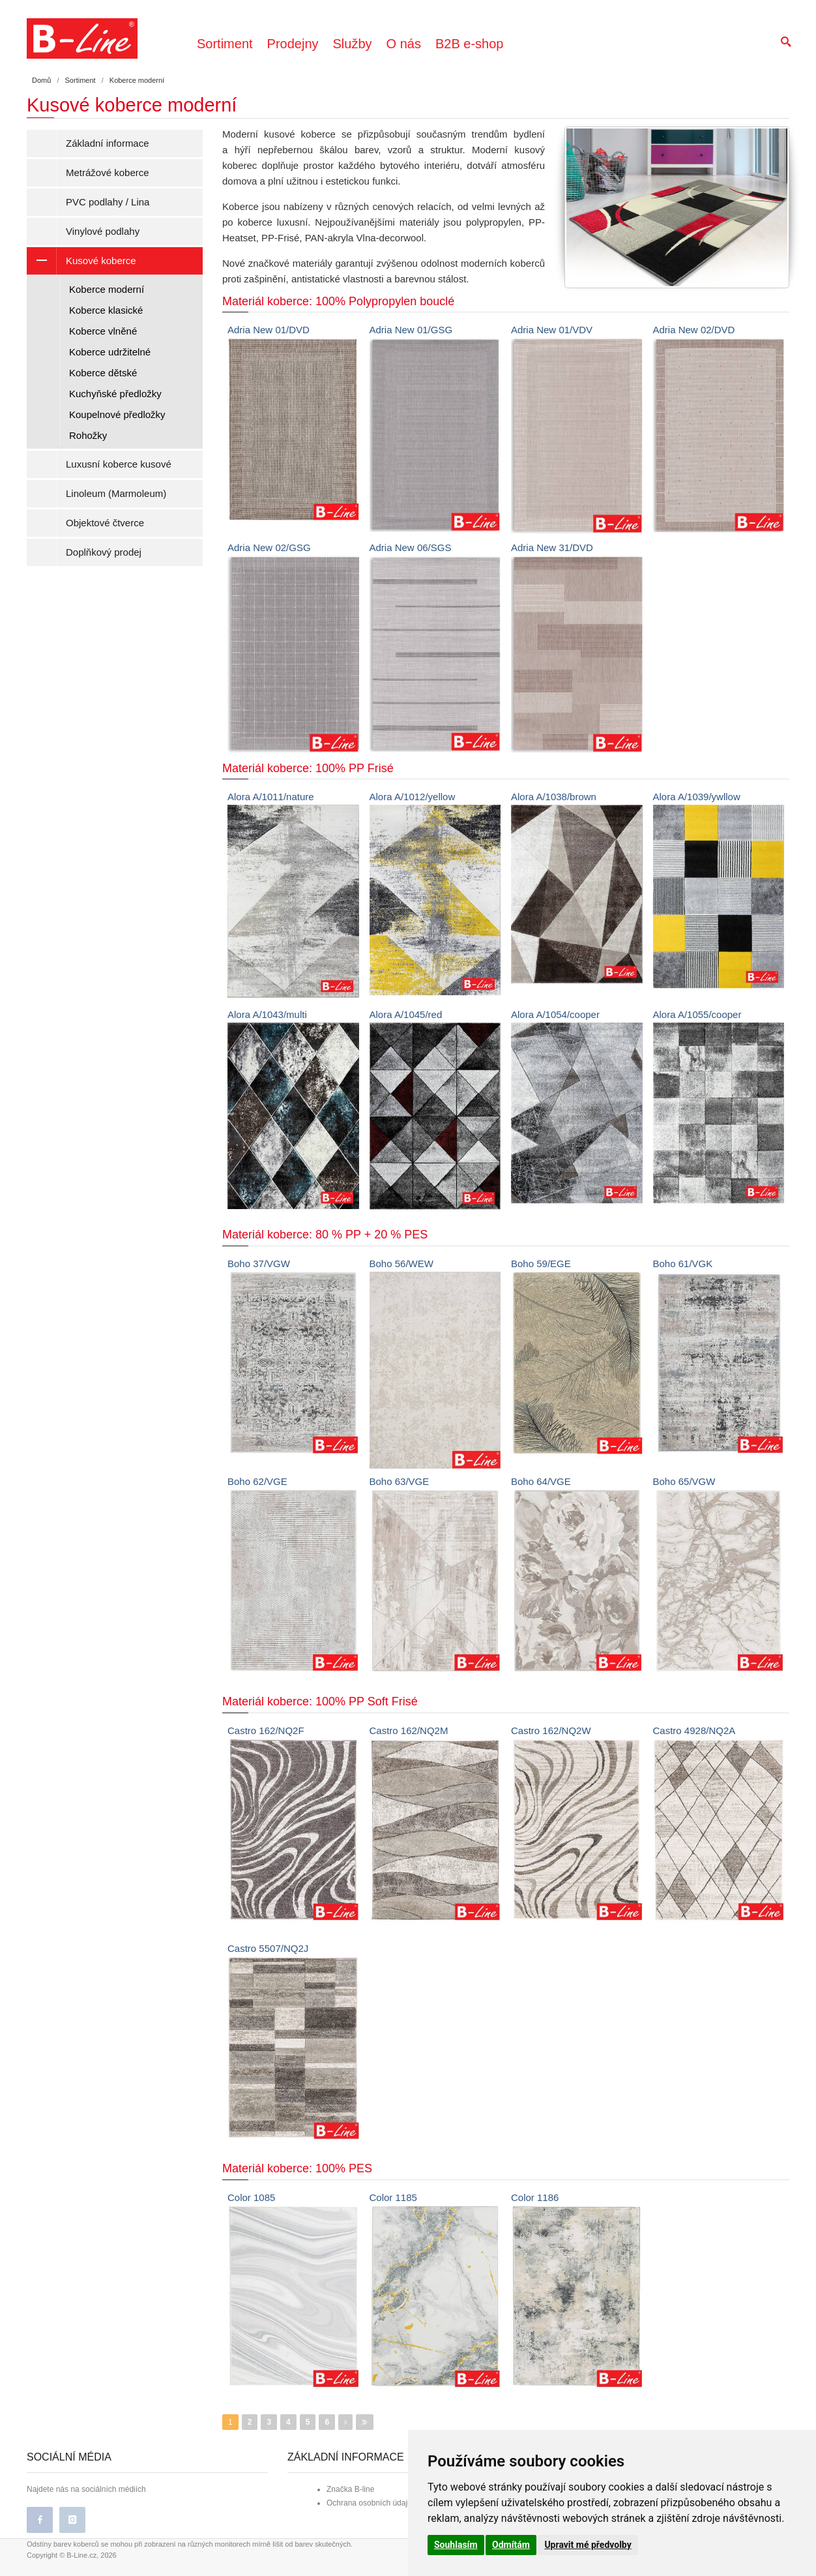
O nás (403, 44)
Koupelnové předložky (117, 414)
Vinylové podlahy (102, 231)
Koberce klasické (106, 310)
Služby (352, 44)
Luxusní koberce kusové (118, 464)
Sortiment (225, 44)
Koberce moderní (106, 289)
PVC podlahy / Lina (107, 201)
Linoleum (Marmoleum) (116, 493)
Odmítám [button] (511, 2544)
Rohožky (88, 435)
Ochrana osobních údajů (369, 2503)
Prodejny (293, 44)
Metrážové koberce (107, 172)
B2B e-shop (469, 44)
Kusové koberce (81, 261)
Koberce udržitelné (110, 351)
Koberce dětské (103, 372)
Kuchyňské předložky (115, 393)
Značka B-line (350, 2489)
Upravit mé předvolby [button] (587, 2544)
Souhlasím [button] (456, 2544)
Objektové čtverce (105, 522)
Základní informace (107, 143)
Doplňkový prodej (103, 552)
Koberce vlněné (103, 331)
